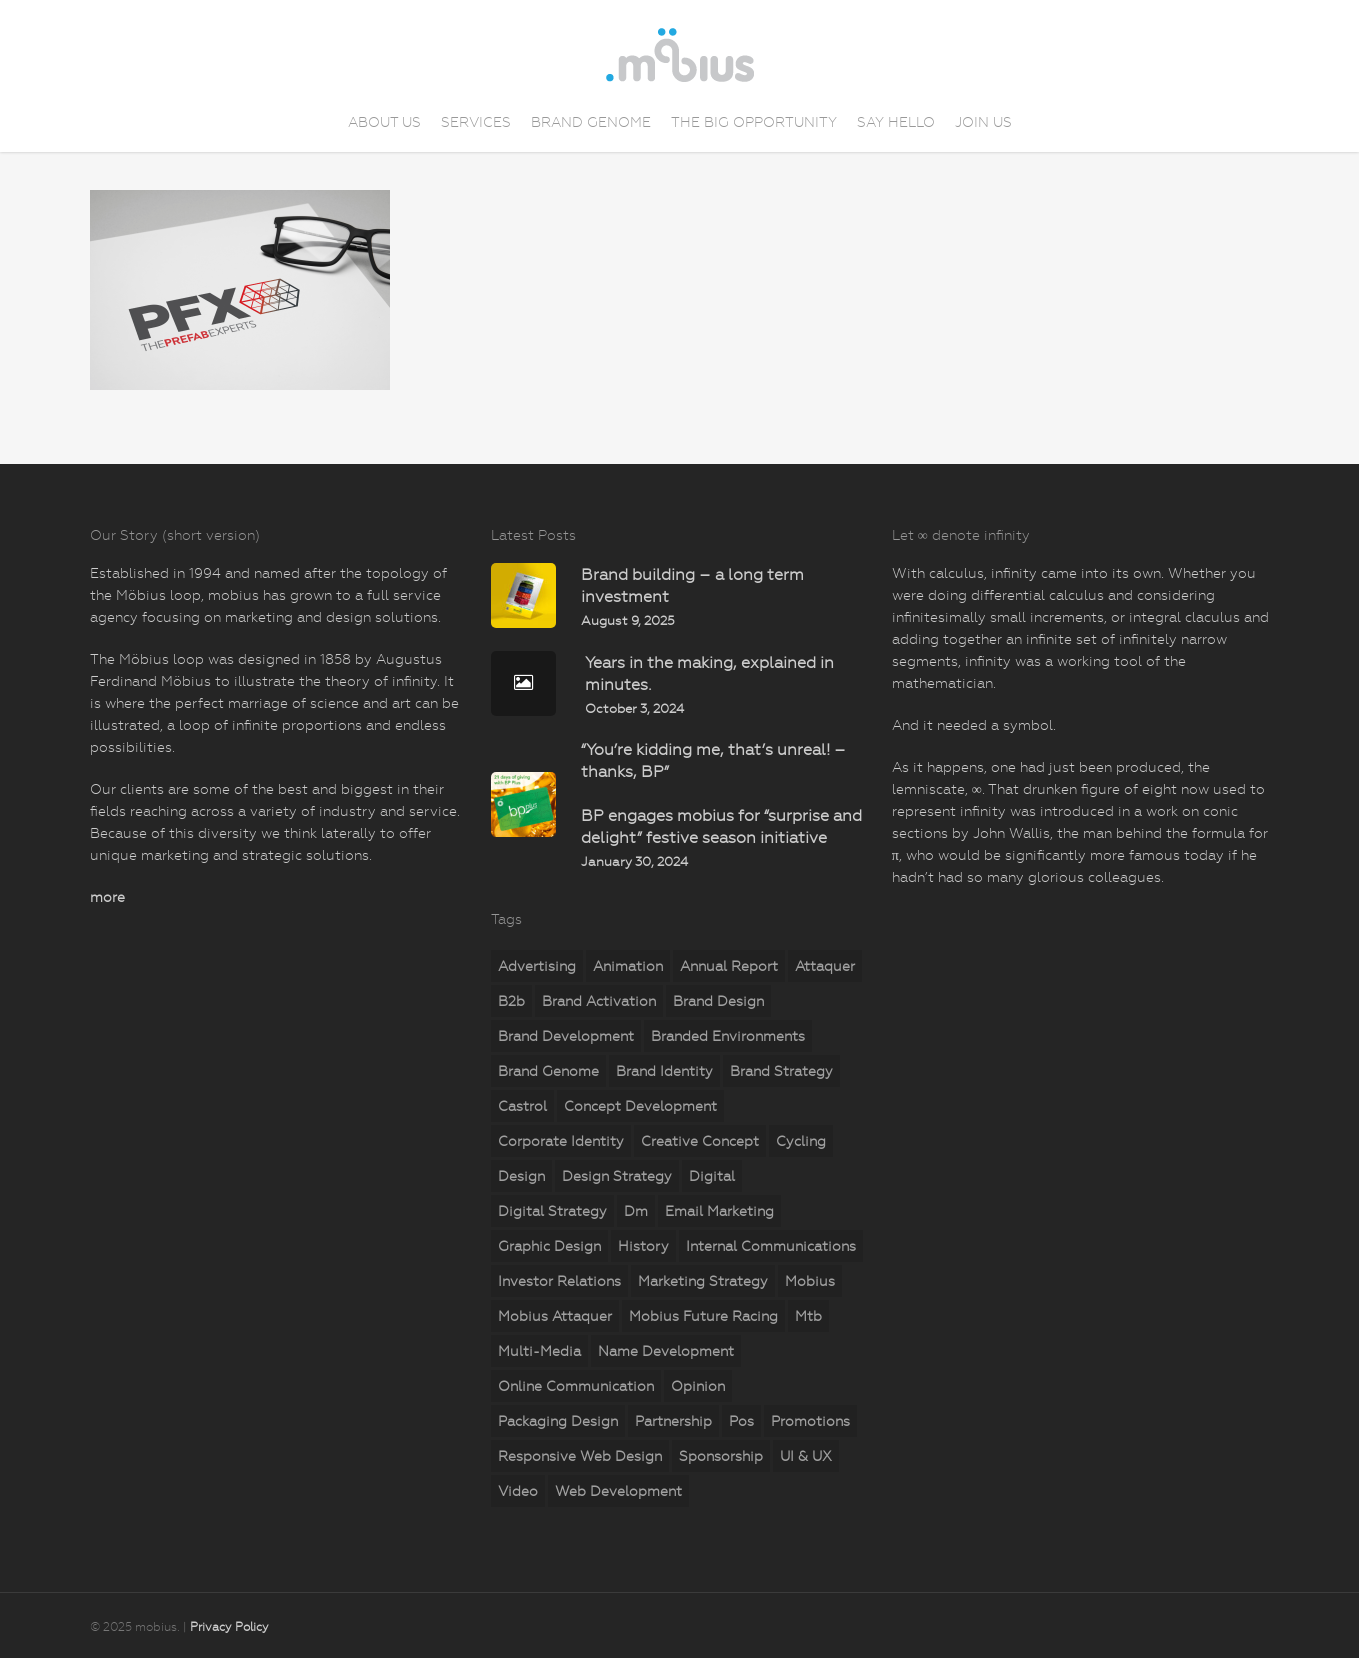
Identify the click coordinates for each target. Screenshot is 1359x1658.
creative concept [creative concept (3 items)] (700, 1141)
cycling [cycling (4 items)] (801, 1141)
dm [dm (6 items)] (636, 1211)
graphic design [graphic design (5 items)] (549, 1246)
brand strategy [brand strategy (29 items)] (781, 1071)
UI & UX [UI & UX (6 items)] (806, 1456)
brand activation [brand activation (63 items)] (599, 1001)
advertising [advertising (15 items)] (537, 966)
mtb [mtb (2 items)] (808, 1316)
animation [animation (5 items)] (628, 966)
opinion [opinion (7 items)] (698, 1386)
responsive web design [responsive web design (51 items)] (580, 1456)
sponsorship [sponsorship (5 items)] (721, 1456)
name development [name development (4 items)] (666, 1351)
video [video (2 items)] (518, 1491)
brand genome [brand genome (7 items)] (548, 1071)
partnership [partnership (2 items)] (673, 1421)
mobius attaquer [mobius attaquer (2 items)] (555, 1316)
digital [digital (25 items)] (712, 1176)
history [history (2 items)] (643, 1246)
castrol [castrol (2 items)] (522, 1106)
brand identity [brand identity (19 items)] (664, 1071)
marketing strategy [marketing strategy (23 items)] (703, 1281)
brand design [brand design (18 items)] (718, 1001)
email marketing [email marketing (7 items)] (719, 1211)
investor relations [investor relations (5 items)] (559, 1281)
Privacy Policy (229, 1627)
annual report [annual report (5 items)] (729, 966)
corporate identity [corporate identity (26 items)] (561, 1141)
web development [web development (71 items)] (618, 1491)
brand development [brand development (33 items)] (566, 1036)
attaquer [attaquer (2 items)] (825, 966)
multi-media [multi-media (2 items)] (539, 1351)
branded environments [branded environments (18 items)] (728, 1036)
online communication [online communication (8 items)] (576, 1386)
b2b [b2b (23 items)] (511, 1001)
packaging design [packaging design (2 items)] (558, 1421)
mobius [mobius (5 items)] (810, 1281)
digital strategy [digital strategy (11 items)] (552, 1211)
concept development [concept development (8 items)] (640, 1106)
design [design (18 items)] (521, 1176)
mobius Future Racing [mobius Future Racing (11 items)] (703, 1316)
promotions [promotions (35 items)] (810, 1421)
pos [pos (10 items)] (741, 1421)
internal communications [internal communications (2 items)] (771, 1246)
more (107, 897)
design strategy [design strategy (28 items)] (617, 1176)
